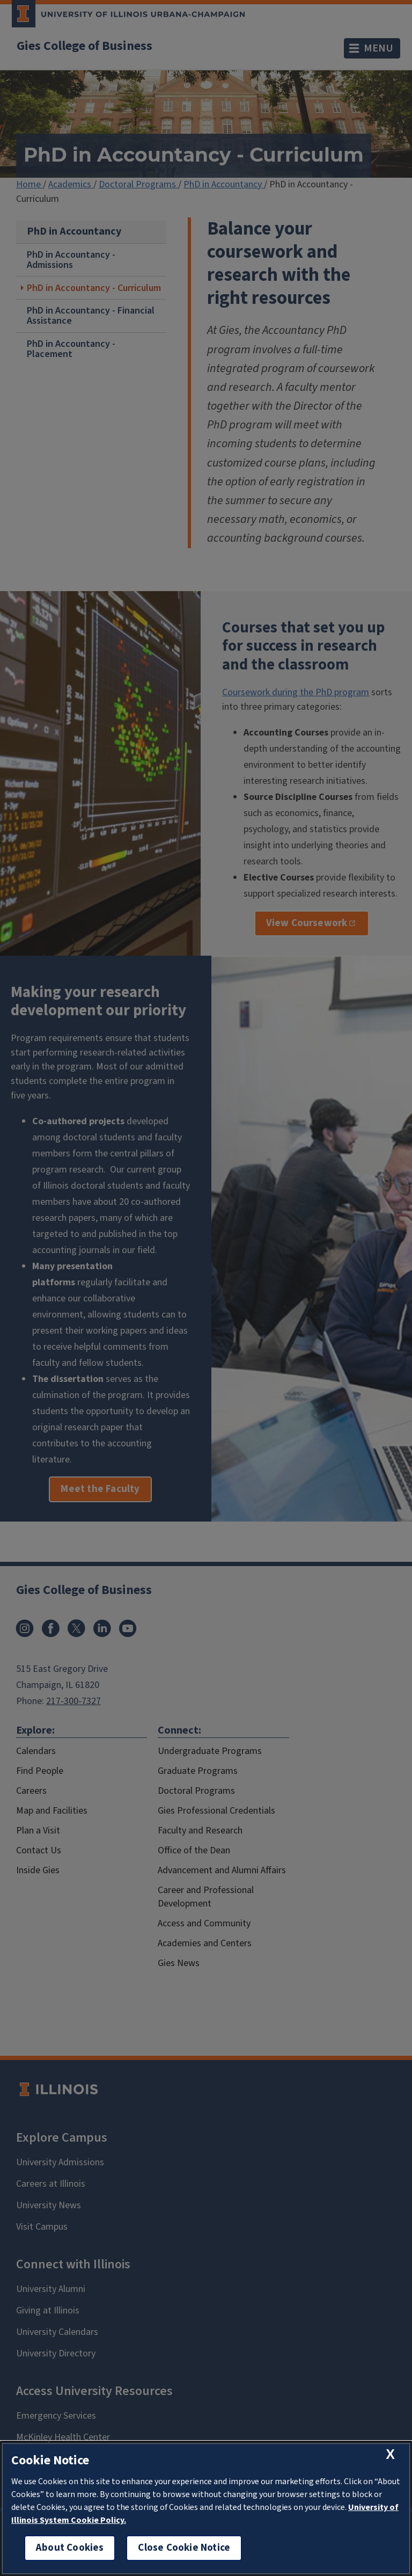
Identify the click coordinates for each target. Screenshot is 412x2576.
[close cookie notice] (390, 2454)
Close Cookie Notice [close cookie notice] (184, 2548)
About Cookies (70, 2548)
